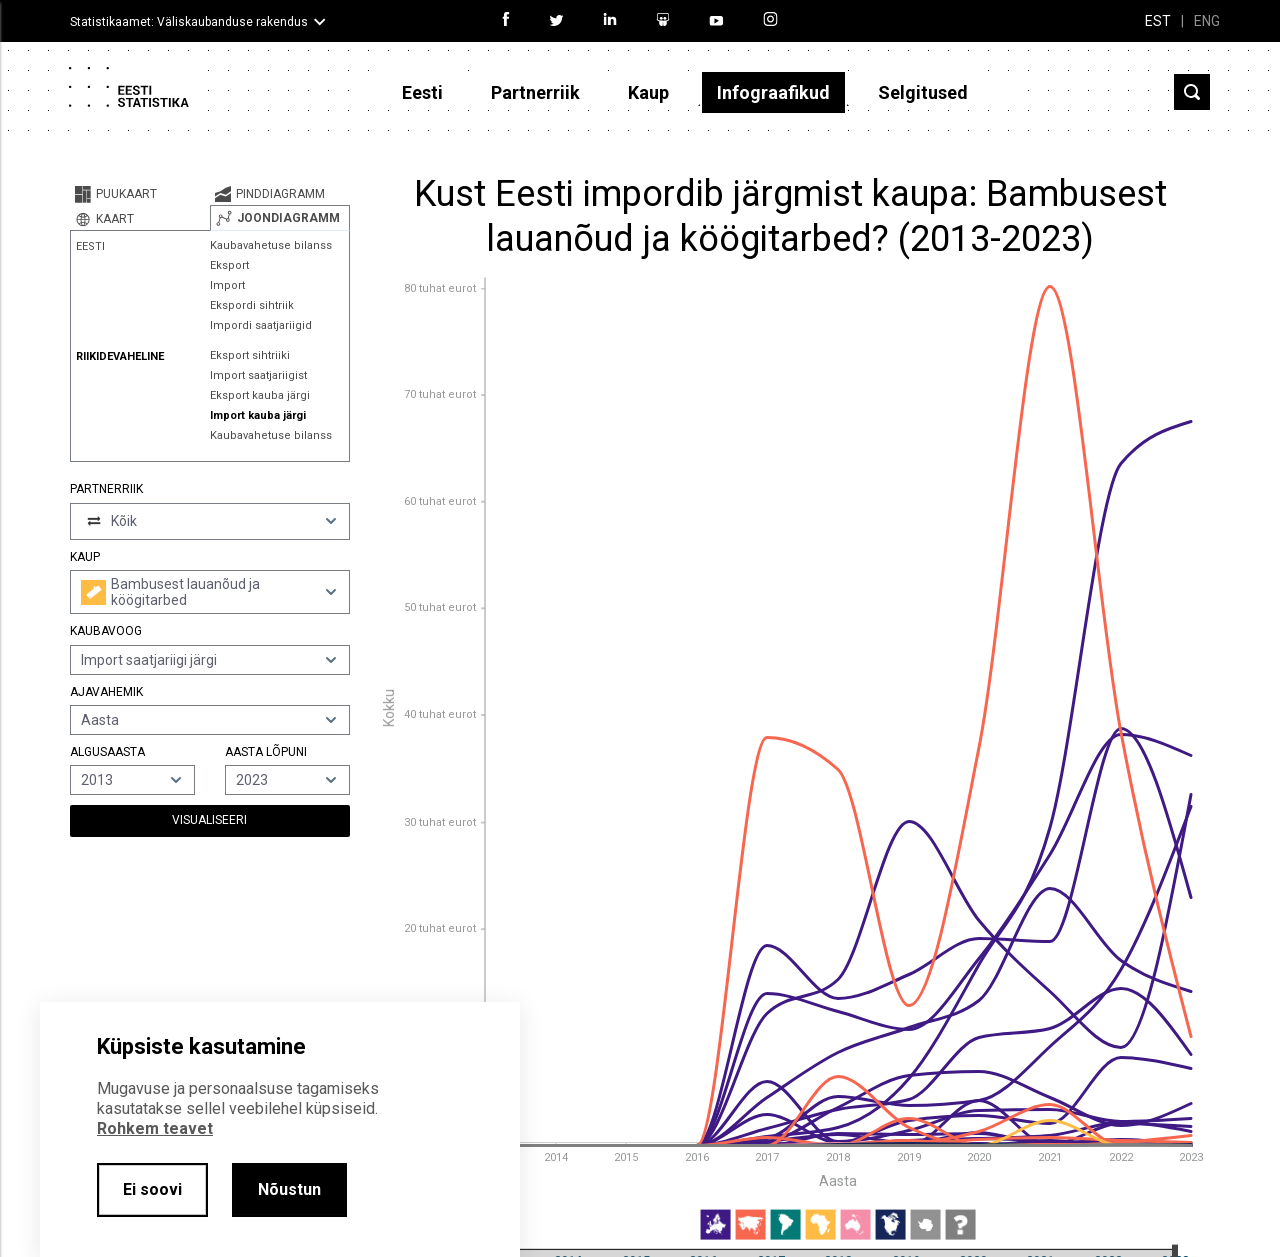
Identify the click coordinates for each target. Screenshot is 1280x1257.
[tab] (140, 194)
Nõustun (289, 1189)
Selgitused (923, 92)
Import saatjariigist (258, 375)
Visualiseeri (209, 820)
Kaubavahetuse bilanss (271, 245)
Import (227, 285)
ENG (1207, 21)
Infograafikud (773, 92)
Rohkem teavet (155, 1128)
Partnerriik (535, 92)
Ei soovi (152, 1189)
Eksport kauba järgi (260, 395)
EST (1158, 21)
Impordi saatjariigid (261, 325)
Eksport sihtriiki (250, 355)
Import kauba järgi (258, 415)
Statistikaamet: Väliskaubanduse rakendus (189, 22)
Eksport (229, 265)
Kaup (648, 92)
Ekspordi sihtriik (252, 305)
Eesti (422, 92)
